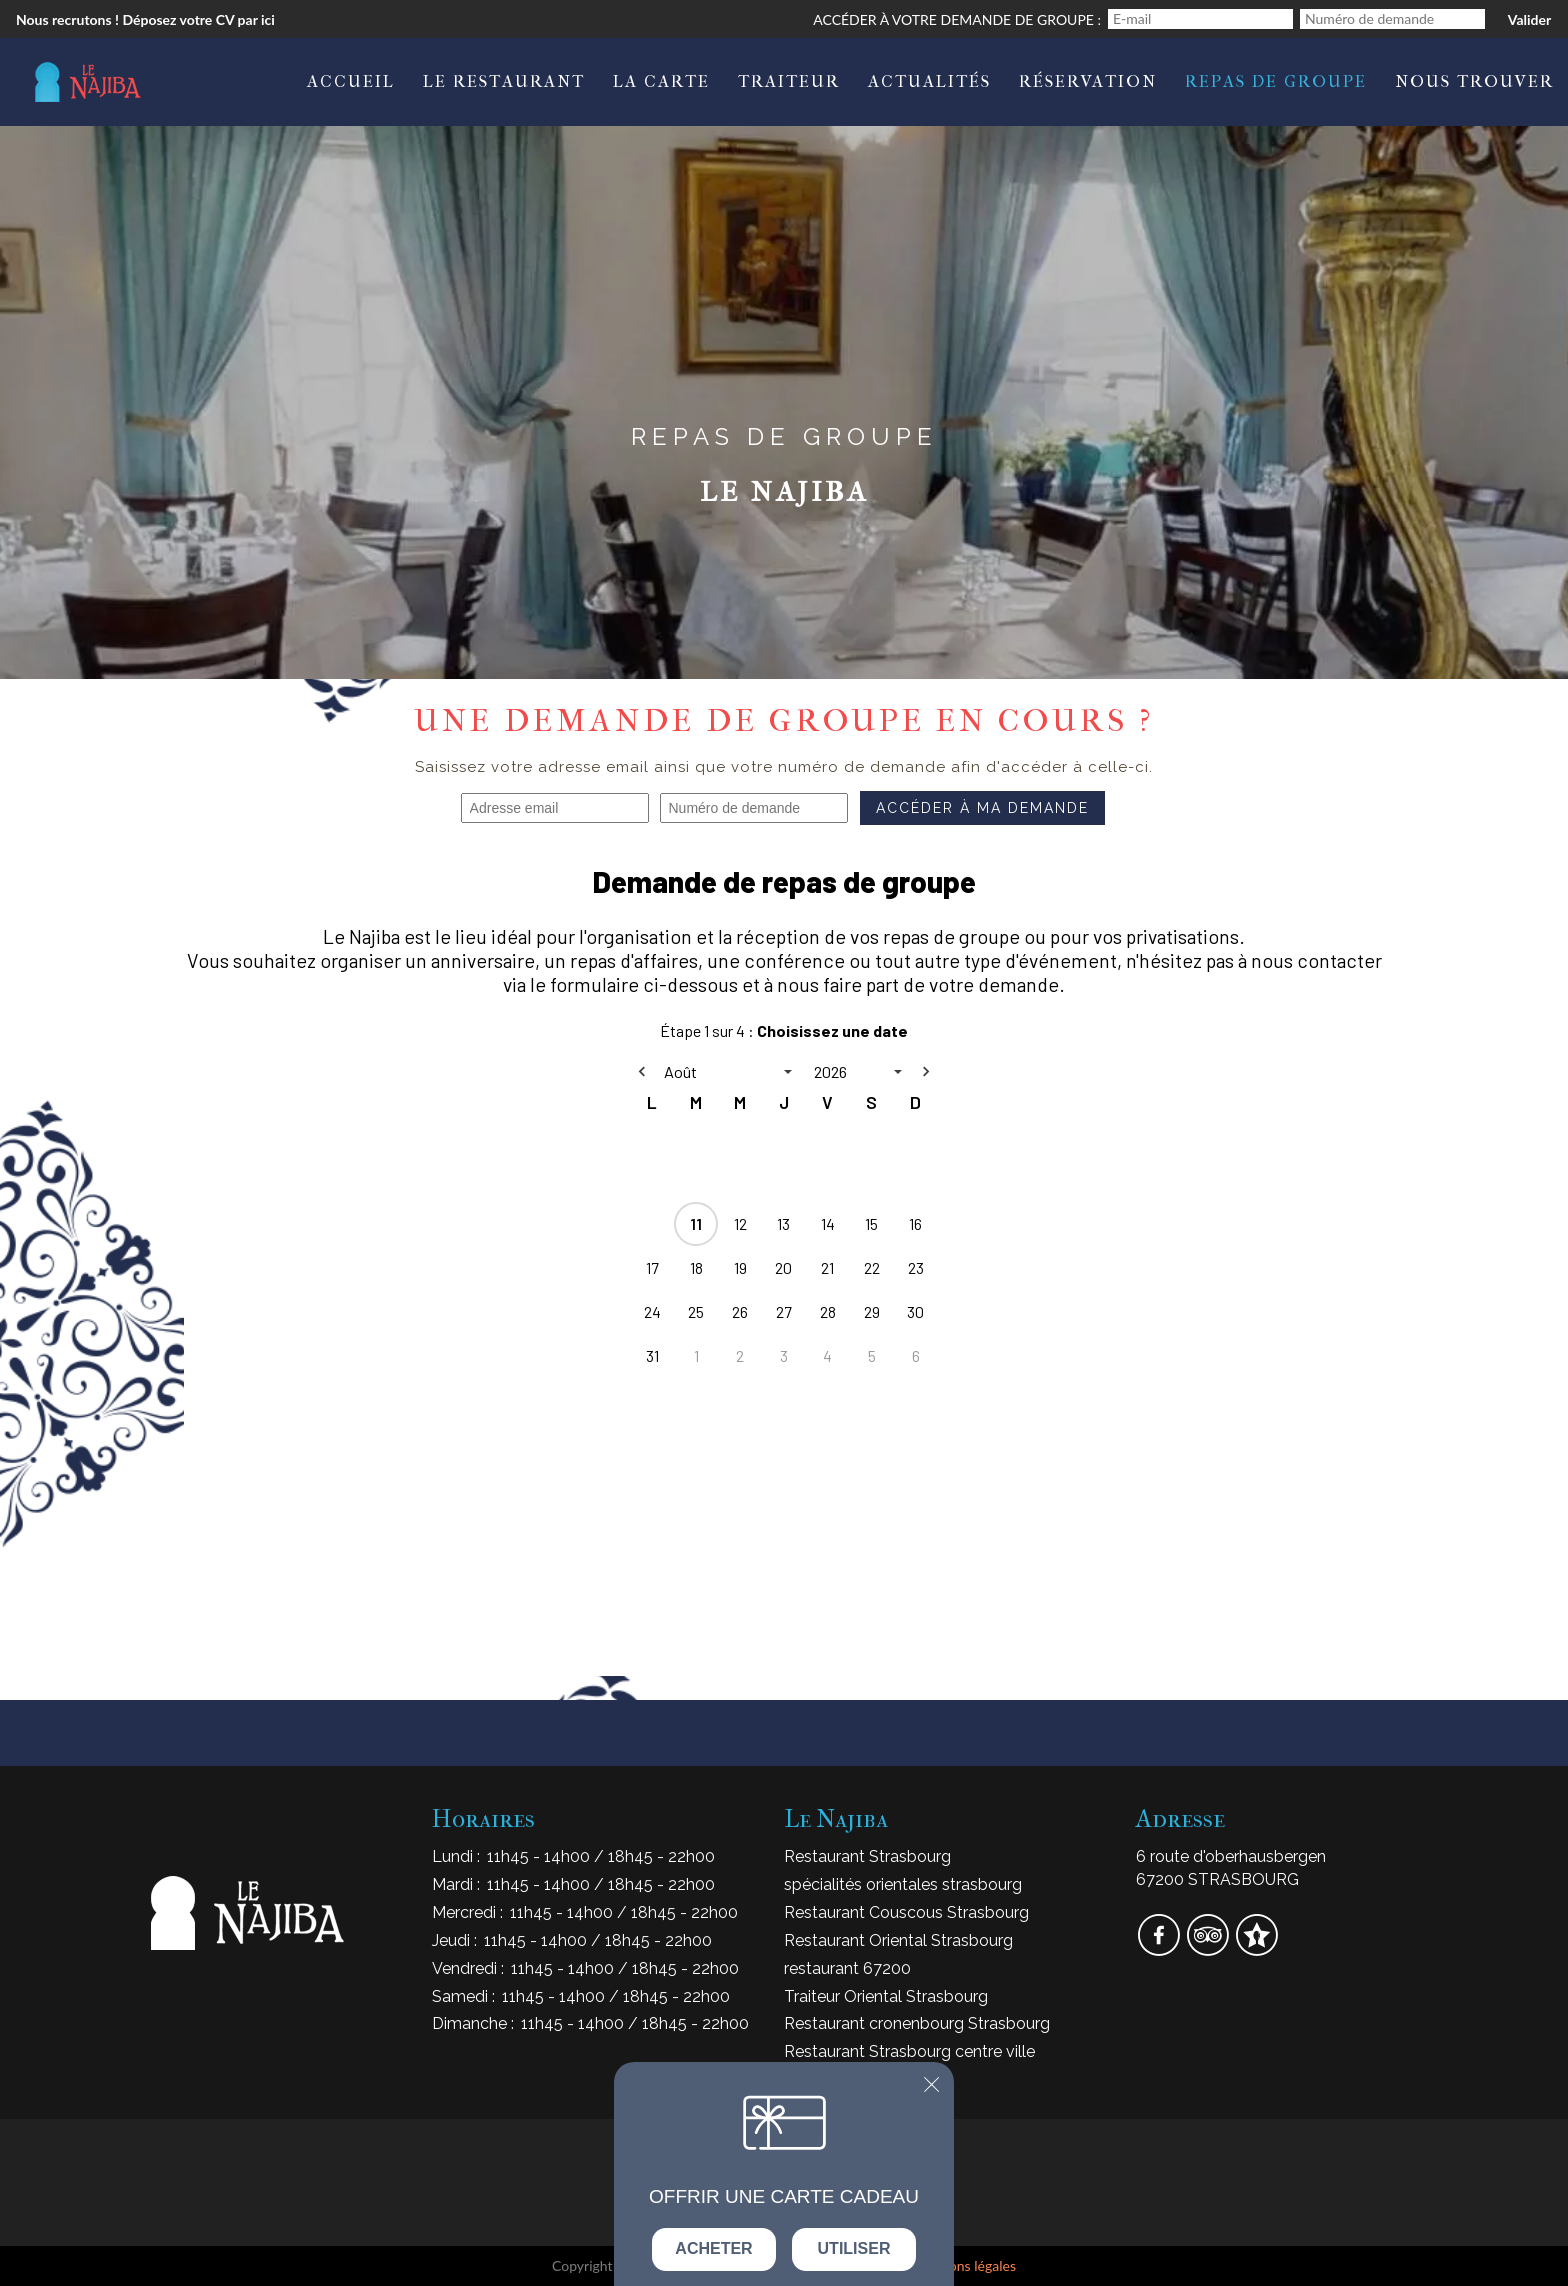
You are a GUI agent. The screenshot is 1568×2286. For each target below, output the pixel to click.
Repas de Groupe (1276, 81)
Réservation (1088, 81)
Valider (1529, 19)
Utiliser (854, 2248)
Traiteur (789, 81)
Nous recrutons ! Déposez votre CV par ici (145, 19)
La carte (661, 81)
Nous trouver (1474, 81)
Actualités (929, 81)
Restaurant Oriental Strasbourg (898, 1940)
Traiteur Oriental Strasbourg (886, 1996)
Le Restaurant (504, 81)
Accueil (351, 81)
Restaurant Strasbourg (867, 1856)
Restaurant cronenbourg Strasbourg (917, 2023)
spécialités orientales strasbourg (903, 1884)
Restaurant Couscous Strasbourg (906, 1912)
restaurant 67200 (847, 1968)
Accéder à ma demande (982, 808)
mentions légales (965, 2265)
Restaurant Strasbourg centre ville (909, 2051)
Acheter (713, 2248)
